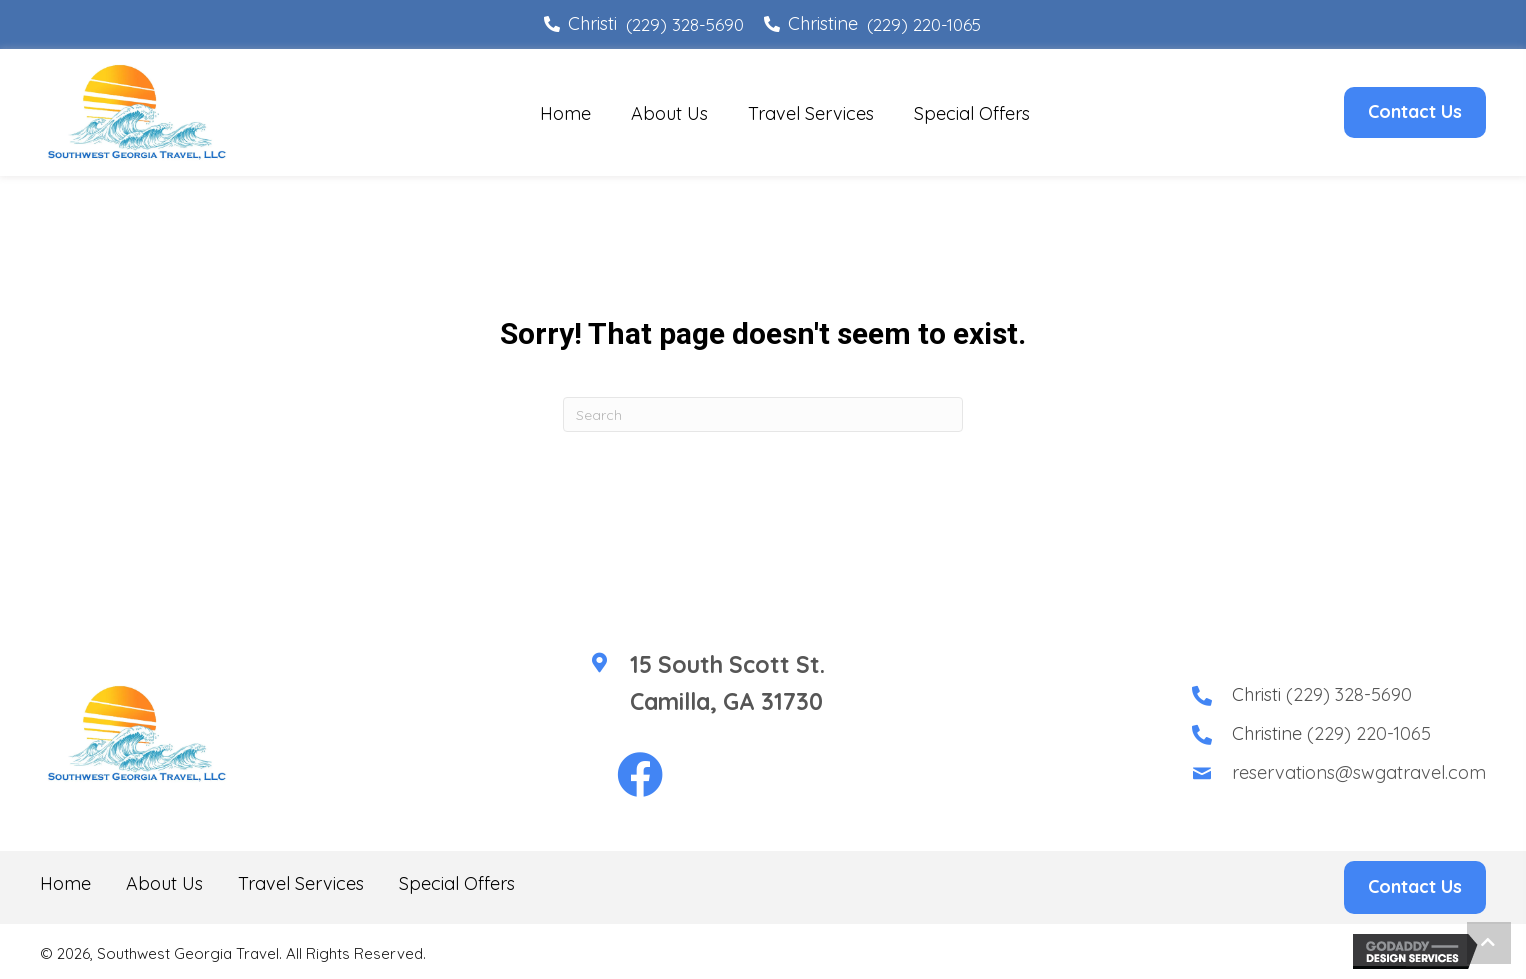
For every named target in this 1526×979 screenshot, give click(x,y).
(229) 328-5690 (685, 24)
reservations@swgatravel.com (1359, 772)
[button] (640, 776)
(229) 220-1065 (924, 24)
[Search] (763, 414)
